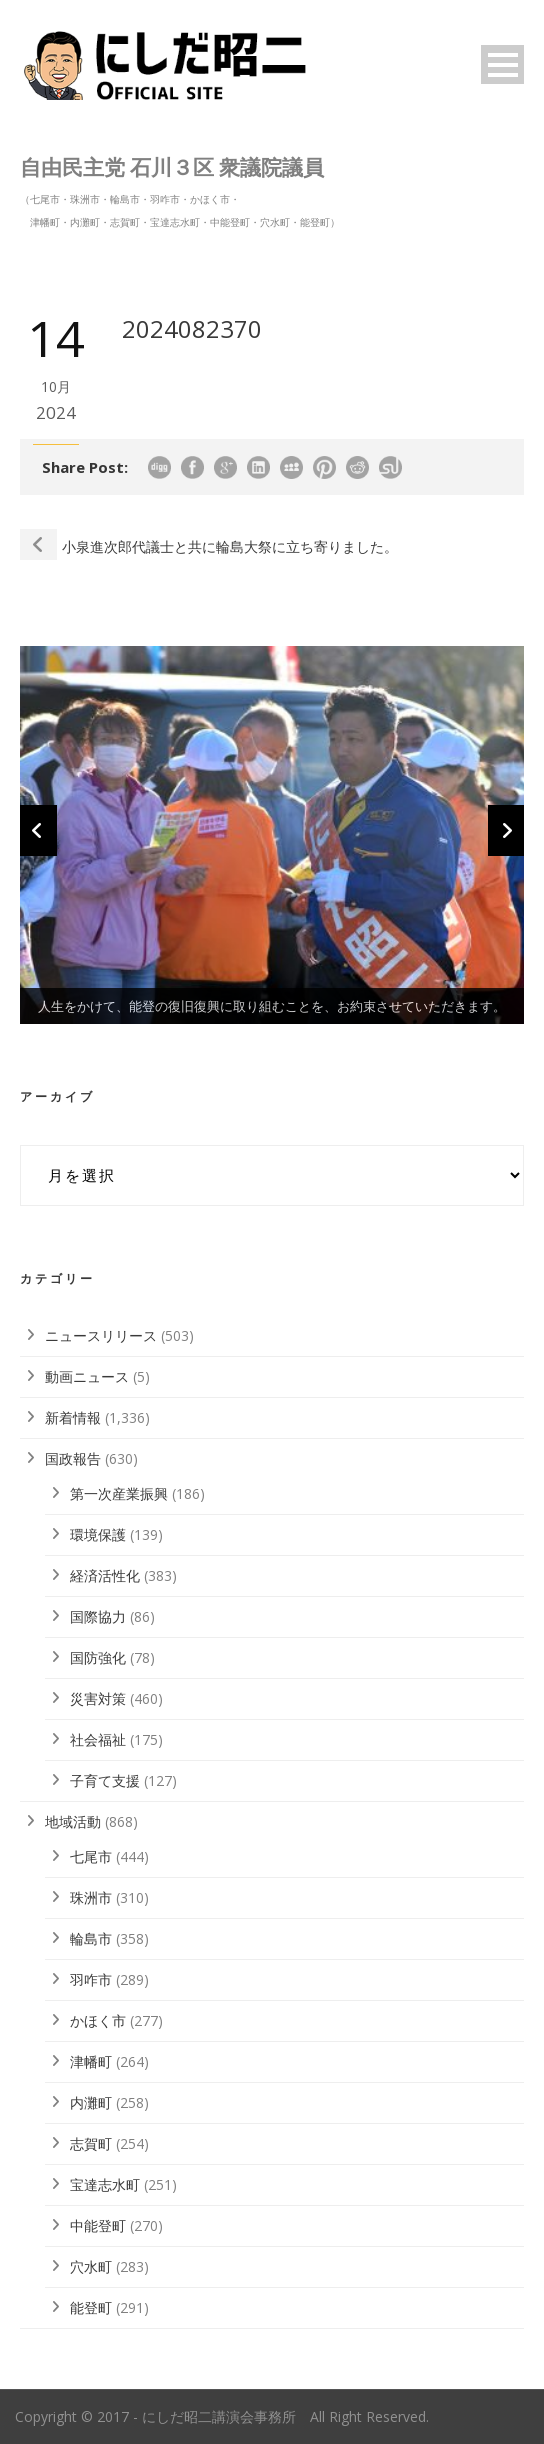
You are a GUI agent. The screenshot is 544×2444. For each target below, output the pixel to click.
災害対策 (98, 1698)
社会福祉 (98, 1739)
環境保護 (98, 1534)
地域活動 (73, 1821)
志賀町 (91, 2143)
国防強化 (98, 1657)
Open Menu (502, 64)
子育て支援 (105, 1780)
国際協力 (98, 1616)
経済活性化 (105, 1575)
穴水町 (91, 2266)
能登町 (91, 2307)
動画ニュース (87, 1376)
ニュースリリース (101, 1335)
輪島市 (91, 1938)
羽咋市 (91, 1979)
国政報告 (73, 1458)
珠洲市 (91, 1897)
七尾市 (91, 1856)
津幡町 (91, 2061)
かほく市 (98, 2020)
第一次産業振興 (119, 1493)
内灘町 (91, 2102)
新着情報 (73, 1417)
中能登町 (98, 2225)
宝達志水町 (105, 2184)
